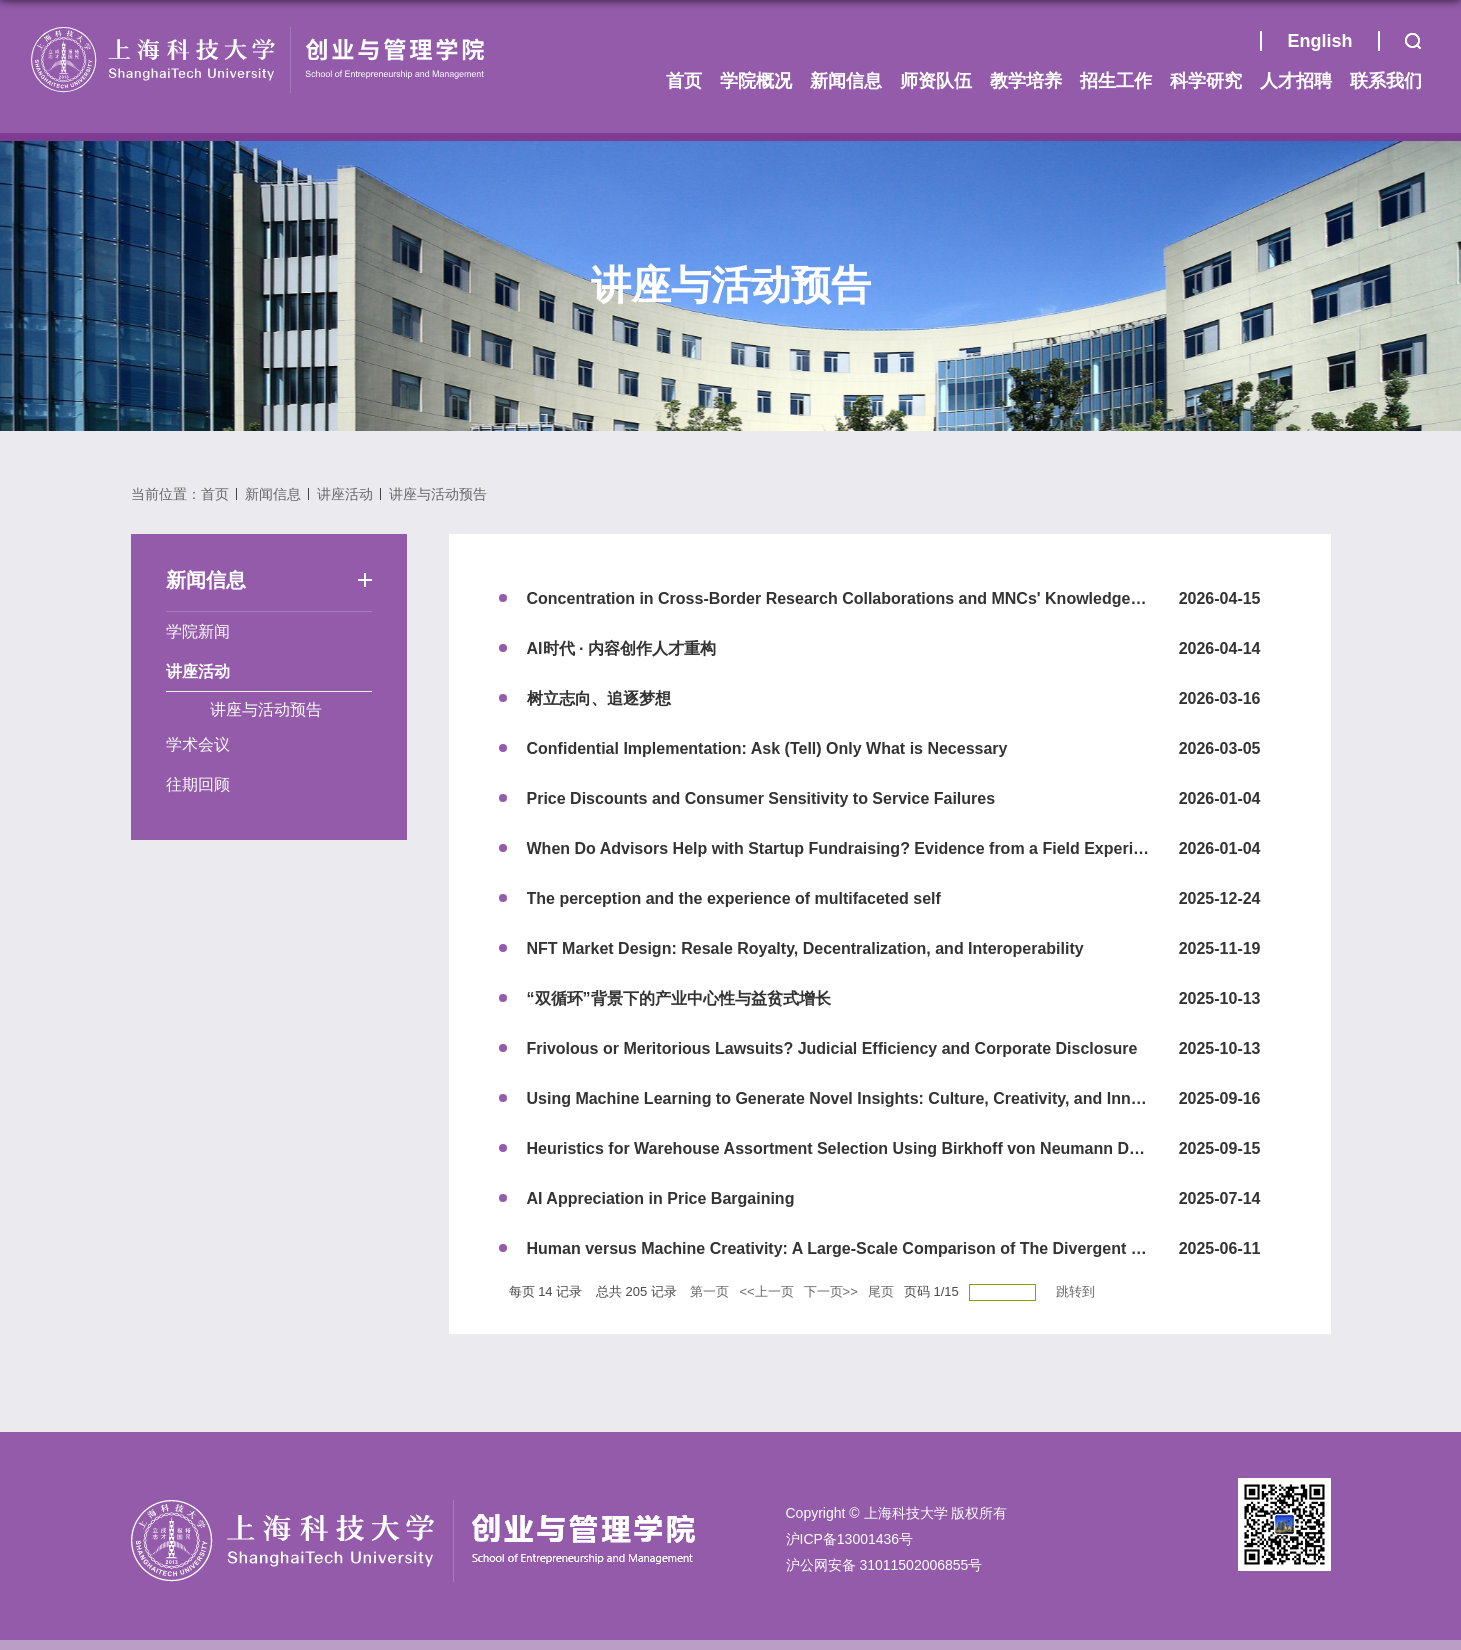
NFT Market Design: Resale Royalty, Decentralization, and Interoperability (805, 948)
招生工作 (1116, 81)
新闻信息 (846, 81)
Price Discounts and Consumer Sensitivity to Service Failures (761, 798)
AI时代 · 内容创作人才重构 (621, 648)
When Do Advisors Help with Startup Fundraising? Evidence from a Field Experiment (849, 848)
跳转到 (1077, 1291)
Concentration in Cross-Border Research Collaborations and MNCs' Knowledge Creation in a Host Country (932, 598)
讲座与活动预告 (438, 494)
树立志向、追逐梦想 (599, 698)
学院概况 (756, 81)
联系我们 (1386, 81)
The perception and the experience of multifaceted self (734, 898)
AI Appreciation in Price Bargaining (661, 1198)
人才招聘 (1296, 81)
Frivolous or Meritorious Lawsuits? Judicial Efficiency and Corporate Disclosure (832, 1048)
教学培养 (1026, 81)
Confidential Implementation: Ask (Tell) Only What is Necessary (767, 748)
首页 (1235, 46)
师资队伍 (936, 81)
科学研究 (1206, 81)
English (1319, 41)
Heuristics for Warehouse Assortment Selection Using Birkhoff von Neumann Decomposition (880, 1148)
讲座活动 (345, 494)
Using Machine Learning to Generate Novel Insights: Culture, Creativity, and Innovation (857, 1098)
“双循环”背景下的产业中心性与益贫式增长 (679, 998)
